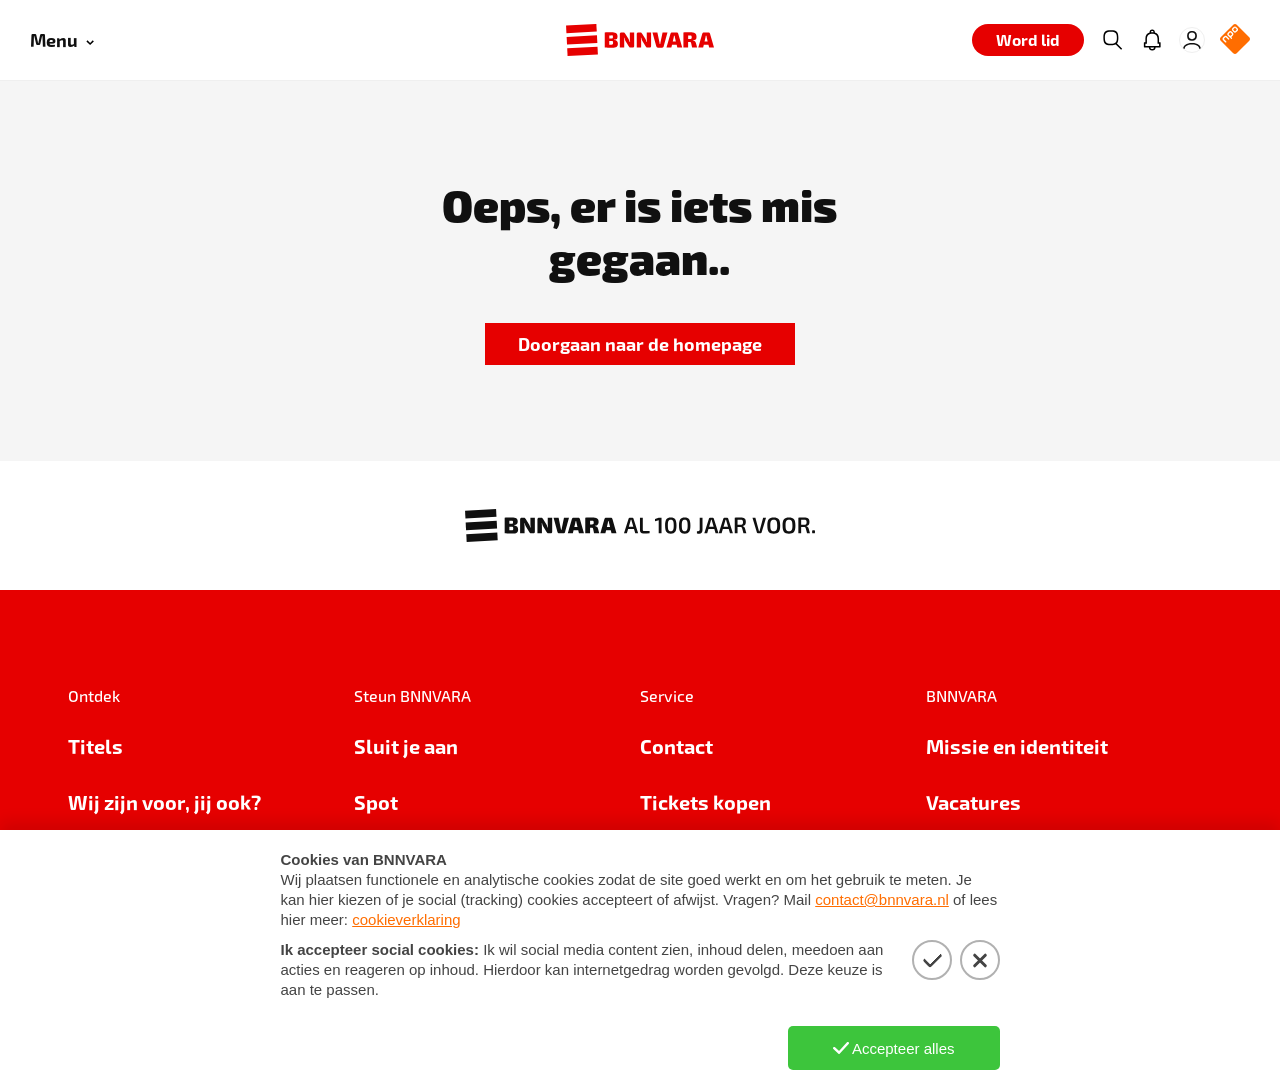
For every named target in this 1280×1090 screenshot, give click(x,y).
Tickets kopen (705, 802)
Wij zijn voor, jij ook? (164, 802)
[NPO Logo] (1235, 40)
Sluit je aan (406, 746)
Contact (676, 746)
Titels (95, 746)
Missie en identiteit (1017, 746)
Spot (376, 802)
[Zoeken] (1112, 40)
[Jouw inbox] (1152, 40)
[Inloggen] (1192, 40)
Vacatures (973, 802)
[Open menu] (62, 40)
